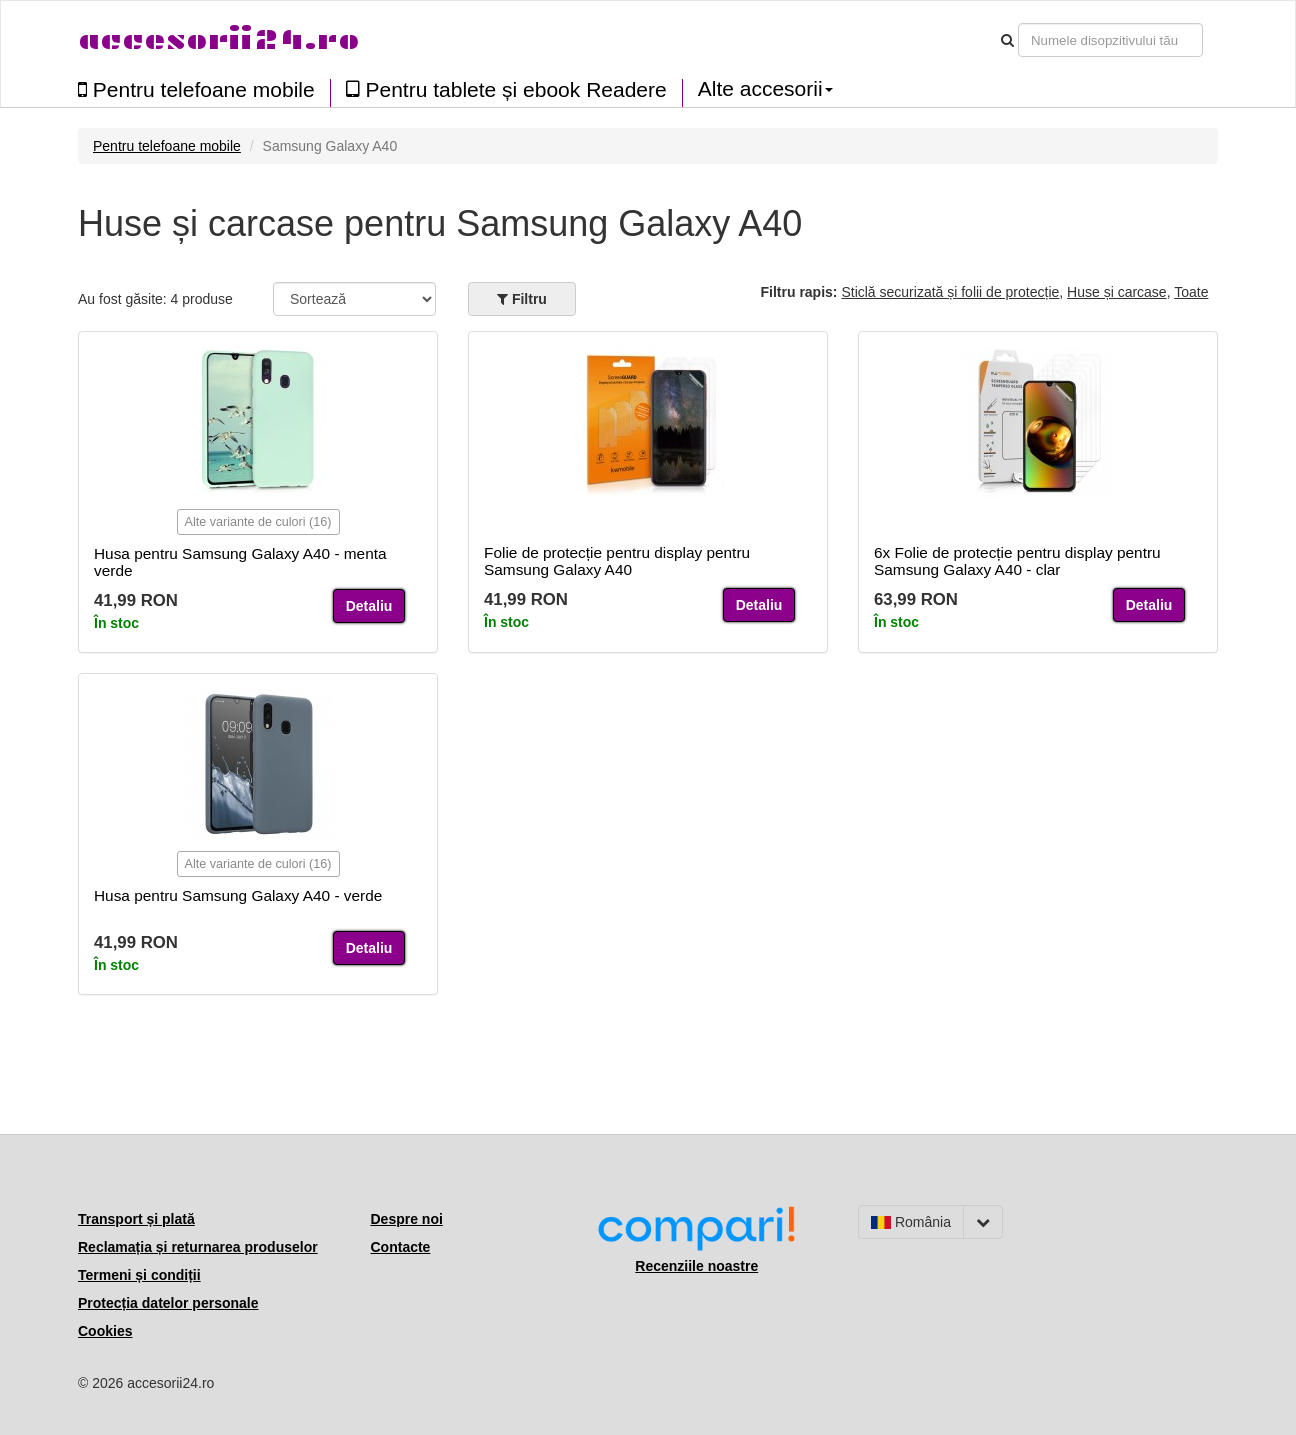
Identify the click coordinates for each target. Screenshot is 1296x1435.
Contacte (401, 1247)
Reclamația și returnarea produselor (198, 1247)
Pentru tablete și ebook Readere (506, 89)
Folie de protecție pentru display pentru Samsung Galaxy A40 (617, 561)
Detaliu (369, 606)
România (911, 1222)
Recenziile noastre (696, 1266)
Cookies (105, 1331)
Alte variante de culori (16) (258, 522)
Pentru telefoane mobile (196, 89)
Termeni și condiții (139, 1275)
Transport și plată (136, 1219)
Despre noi (407, 1219)
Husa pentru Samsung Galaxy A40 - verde (238, 895)
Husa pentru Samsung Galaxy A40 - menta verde (240, 562)
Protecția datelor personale (168, 1303)
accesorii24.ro (218, 39)
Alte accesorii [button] (765, 89)
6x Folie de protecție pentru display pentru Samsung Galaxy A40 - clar (1017, 561)
